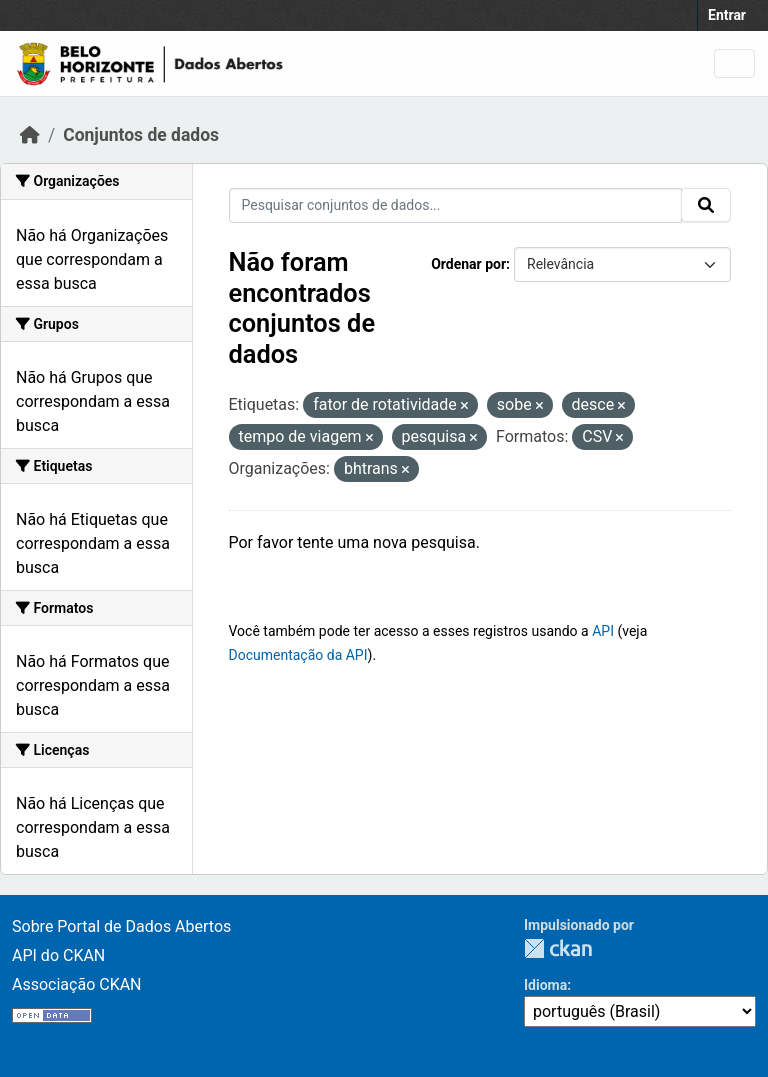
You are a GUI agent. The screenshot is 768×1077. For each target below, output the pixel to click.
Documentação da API (298, 655)
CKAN (558, 948)
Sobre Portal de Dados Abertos (121, 926)
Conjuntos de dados (141, 135)
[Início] (30, 135)
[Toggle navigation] (734, 63)
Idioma (545, 985)
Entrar (727, 15)
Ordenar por (468, 264)
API (603, 631)
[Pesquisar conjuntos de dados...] (456, 205)
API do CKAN (58, 955)
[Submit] (706, 205)
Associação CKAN (77, 984)
